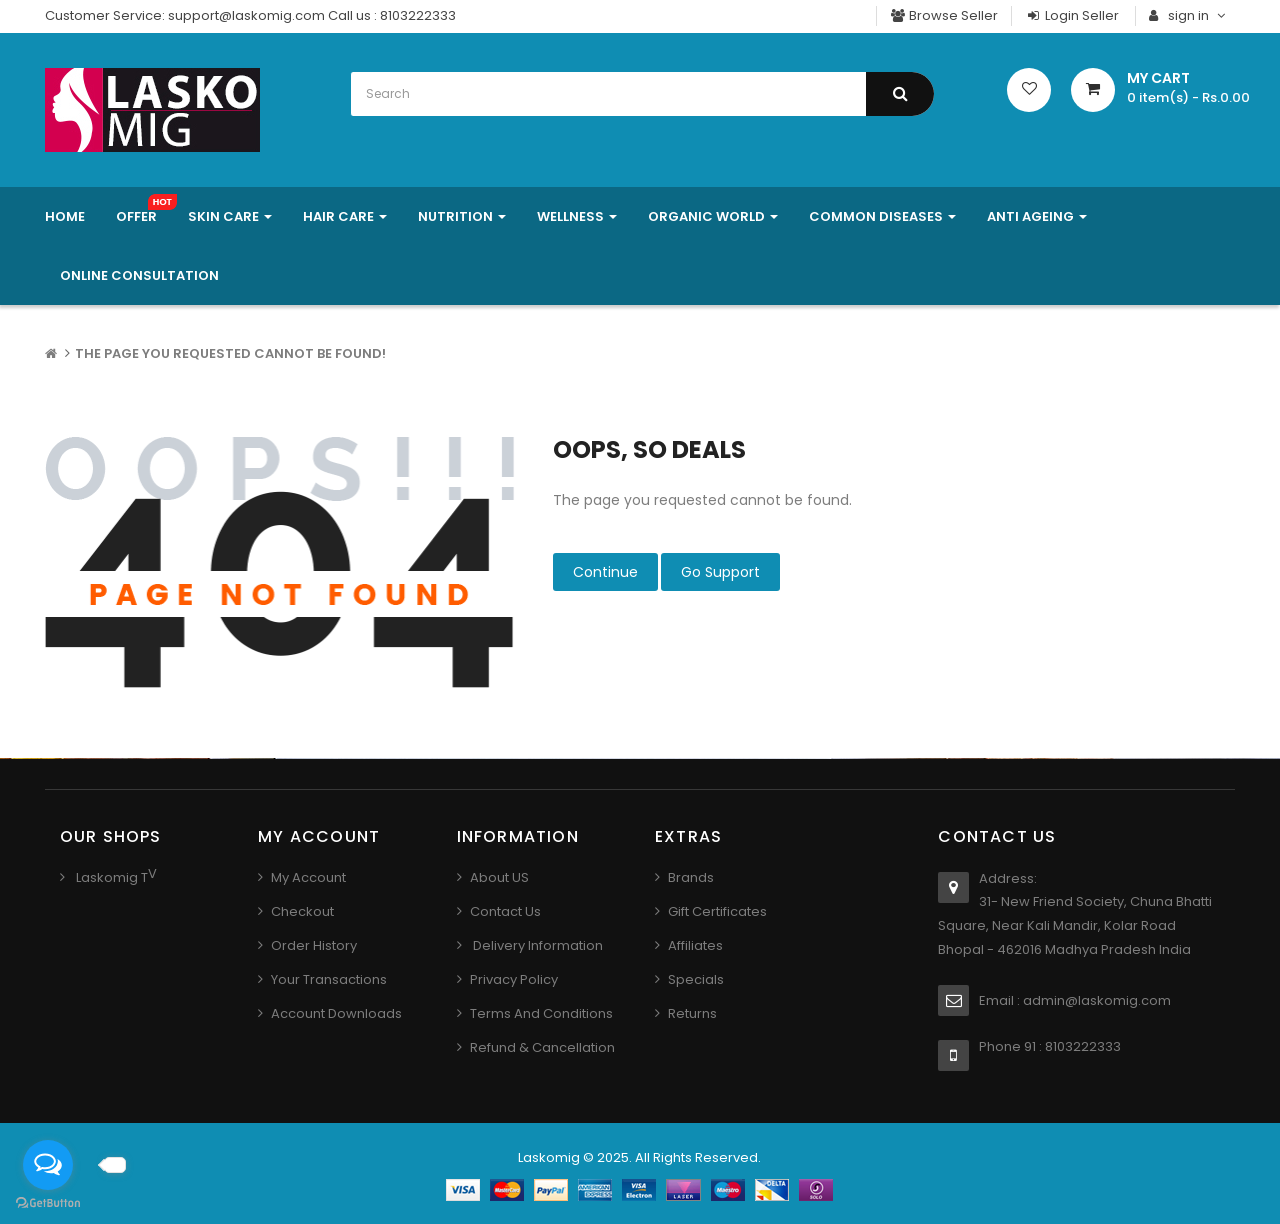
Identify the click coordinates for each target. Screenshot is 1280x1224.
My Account (308, 877)
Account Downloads (336, 1013)
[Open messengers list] (48, 1165)
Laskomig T (110, 877)
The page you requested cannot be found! (230, 353)
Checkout (302, 911)
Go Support (720, 572)
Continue (605, 572)
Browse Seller (944, 15)
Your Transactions (329, 979)
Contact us (505, 911)
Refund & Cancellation (542, 1047)
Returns (692, 1013)
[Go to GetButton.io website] (48, 1203)
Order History (314, 945)
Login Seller (1072, 15)
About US (499, 877)
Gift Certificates (717, 911)
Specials (696, 979)
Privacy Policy (514, 979)
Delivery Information (536, 945)
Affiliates (695, 945)
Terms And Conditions (541, 1013)
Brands (691, 877)
